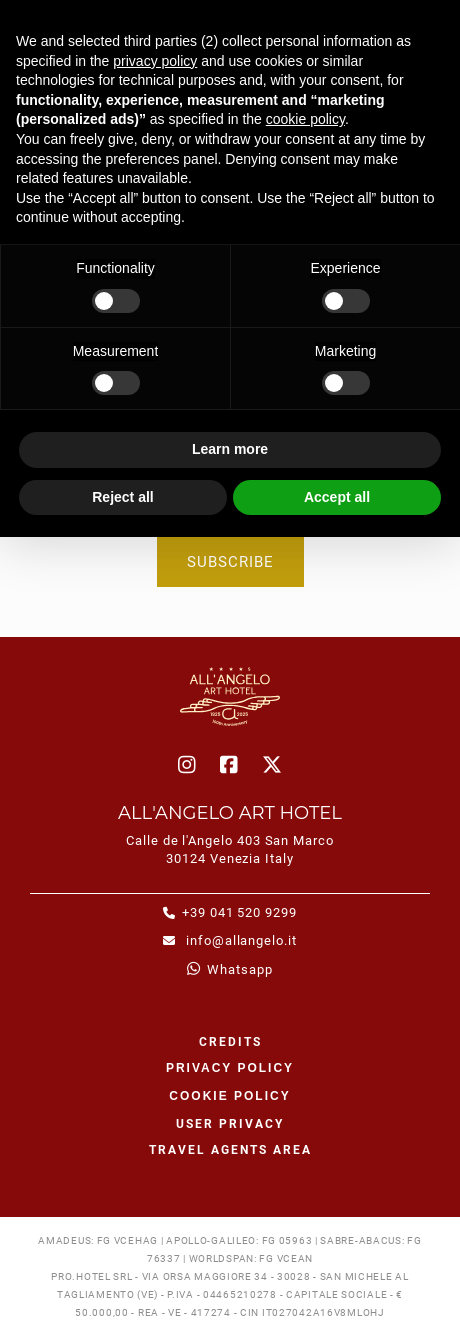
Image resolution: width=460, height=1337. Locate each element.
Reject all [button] (122, 497)
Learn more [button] (230, 449)
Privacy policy (230, 1068)
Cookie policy (229, 1096)
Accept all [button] (337, 497)
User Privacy (230, 1124)
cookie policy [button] (305, 119)
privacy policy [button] (155, 61)
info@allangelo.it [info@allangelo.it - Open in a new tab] (239, 940)
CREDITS (230, 1042)
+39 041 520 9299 (239, 912)
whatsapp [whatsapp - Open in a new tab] (239, 969)
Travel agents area (230, 1150)
